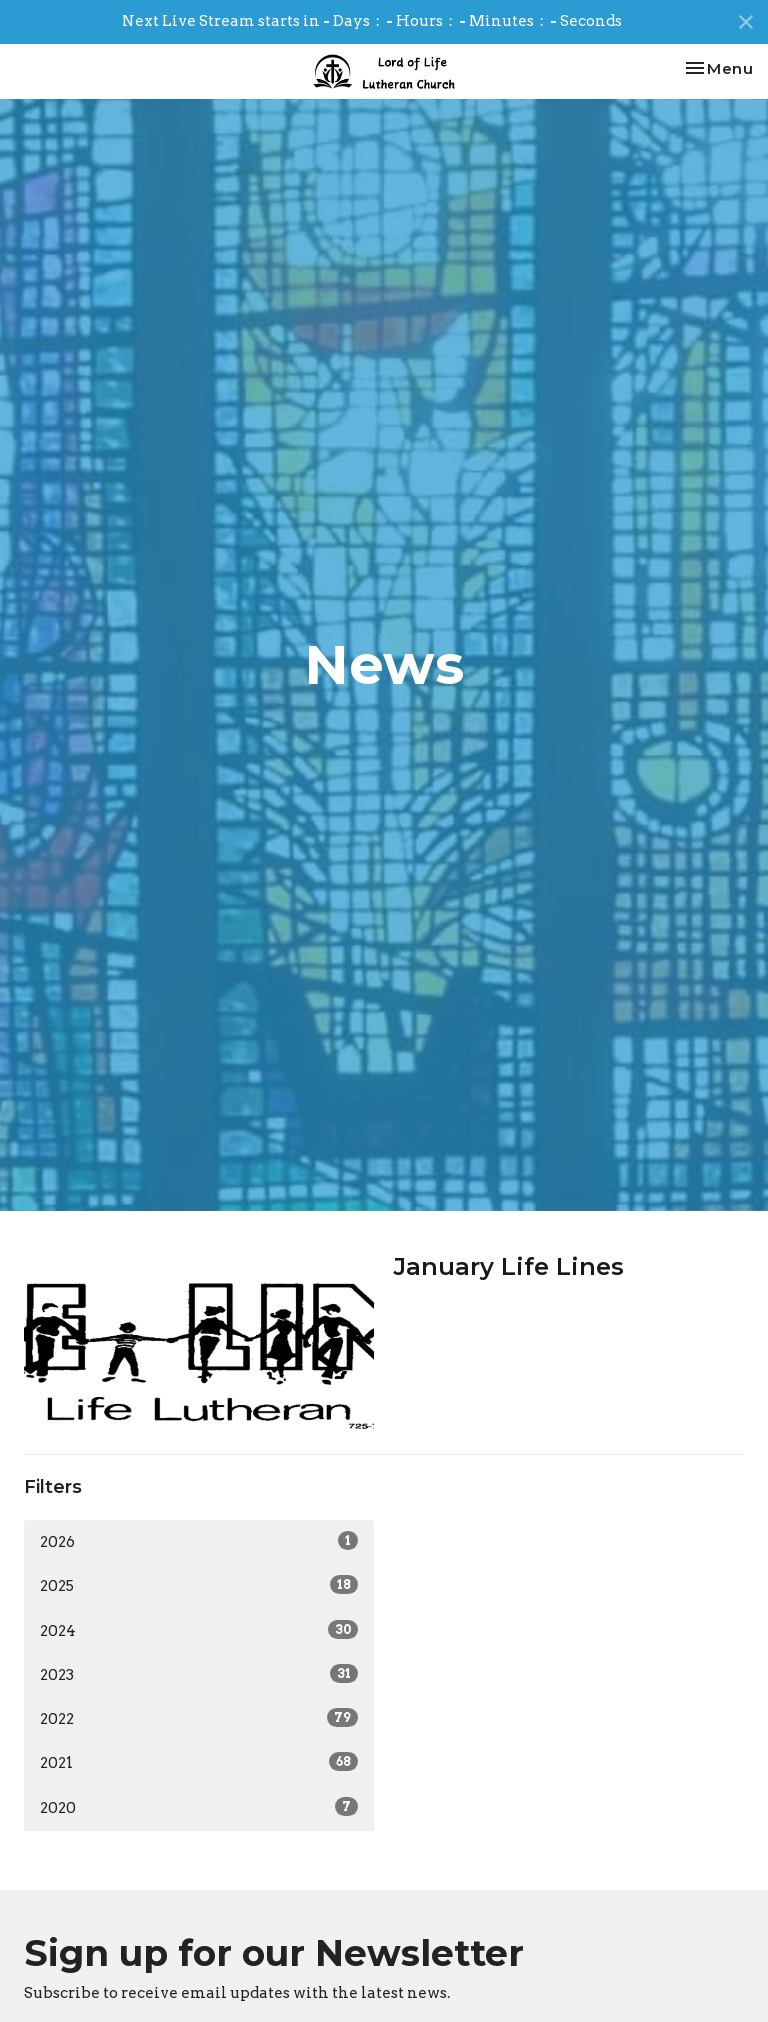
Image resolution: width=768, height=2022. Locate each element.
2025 (199, 1585)
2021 (199, 1762)
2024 (199, 1630)
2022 (199, 1718)
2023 (199, 1674)
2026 (199, 1541)
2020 (199, 1807)
